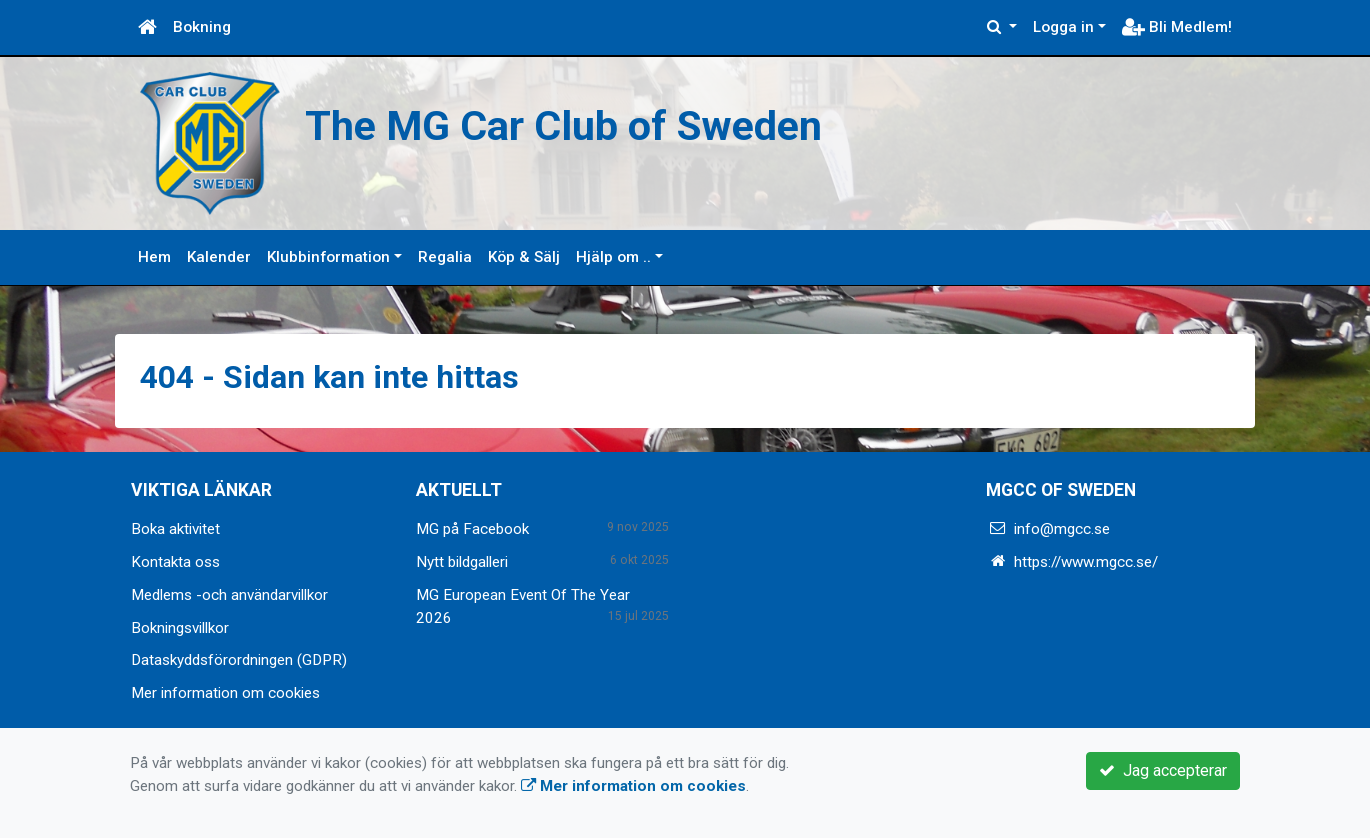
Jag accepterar (1163, 770)
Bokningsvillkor (180, 628)
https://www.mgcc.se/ (1086, 562)
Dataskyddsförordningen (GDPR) (239, 660)
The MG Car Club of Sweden (563, 126)
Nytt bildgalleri (462, 562)
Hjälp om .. (613, 257)
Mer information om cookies (225, 693)
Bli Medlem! (1177, 27)
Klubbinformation (328, 257)
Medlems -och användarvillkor (229, 595)
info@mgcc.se (1062, 529)
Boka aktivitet (175, 529)
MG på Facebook (472, 529)
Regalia (445, 257)
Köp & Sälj (524, 257)
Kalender (219, 257)
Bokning (202, 27)
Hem (154, 257)
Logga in (1063, 27)
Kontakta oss (175, 562)
